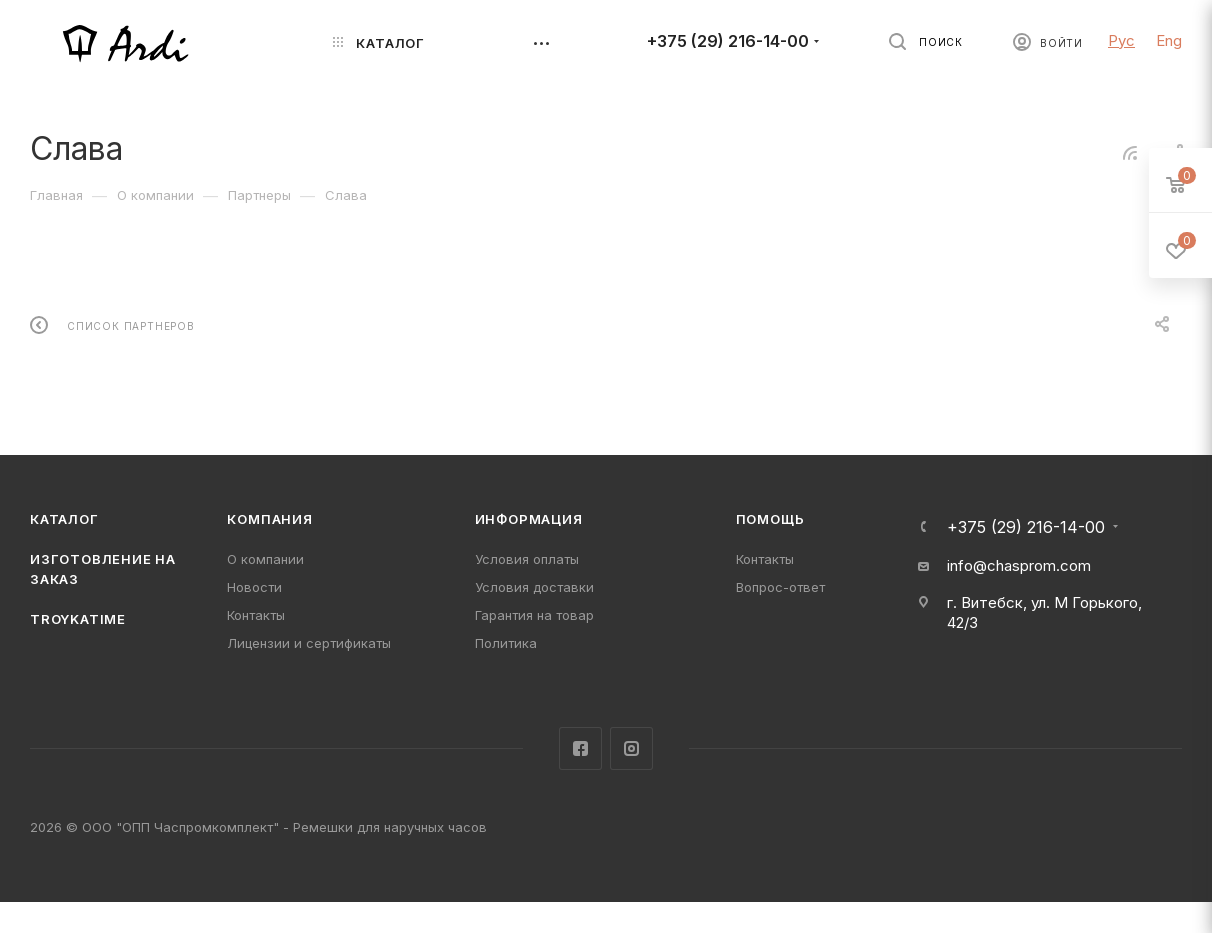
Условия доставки (534, 587)
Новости (254, 587)
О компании (265, 559)
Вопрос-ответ (780, 587)
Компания (269, 519)
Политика (506, 643)
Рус (1121, 40)
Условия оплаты (527, 559)
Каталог (64, 519)
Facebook (580, 748)
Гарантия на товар (534, 615)
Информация (529, 519)
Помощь (770, 519)
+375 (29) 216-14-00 (728, 41)
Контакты (256, 615)
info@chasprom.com (1019, 565)
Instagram (631, 748)
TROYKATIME (78, 619)
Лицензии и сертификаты (309, 643)
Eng (1169, 40)
